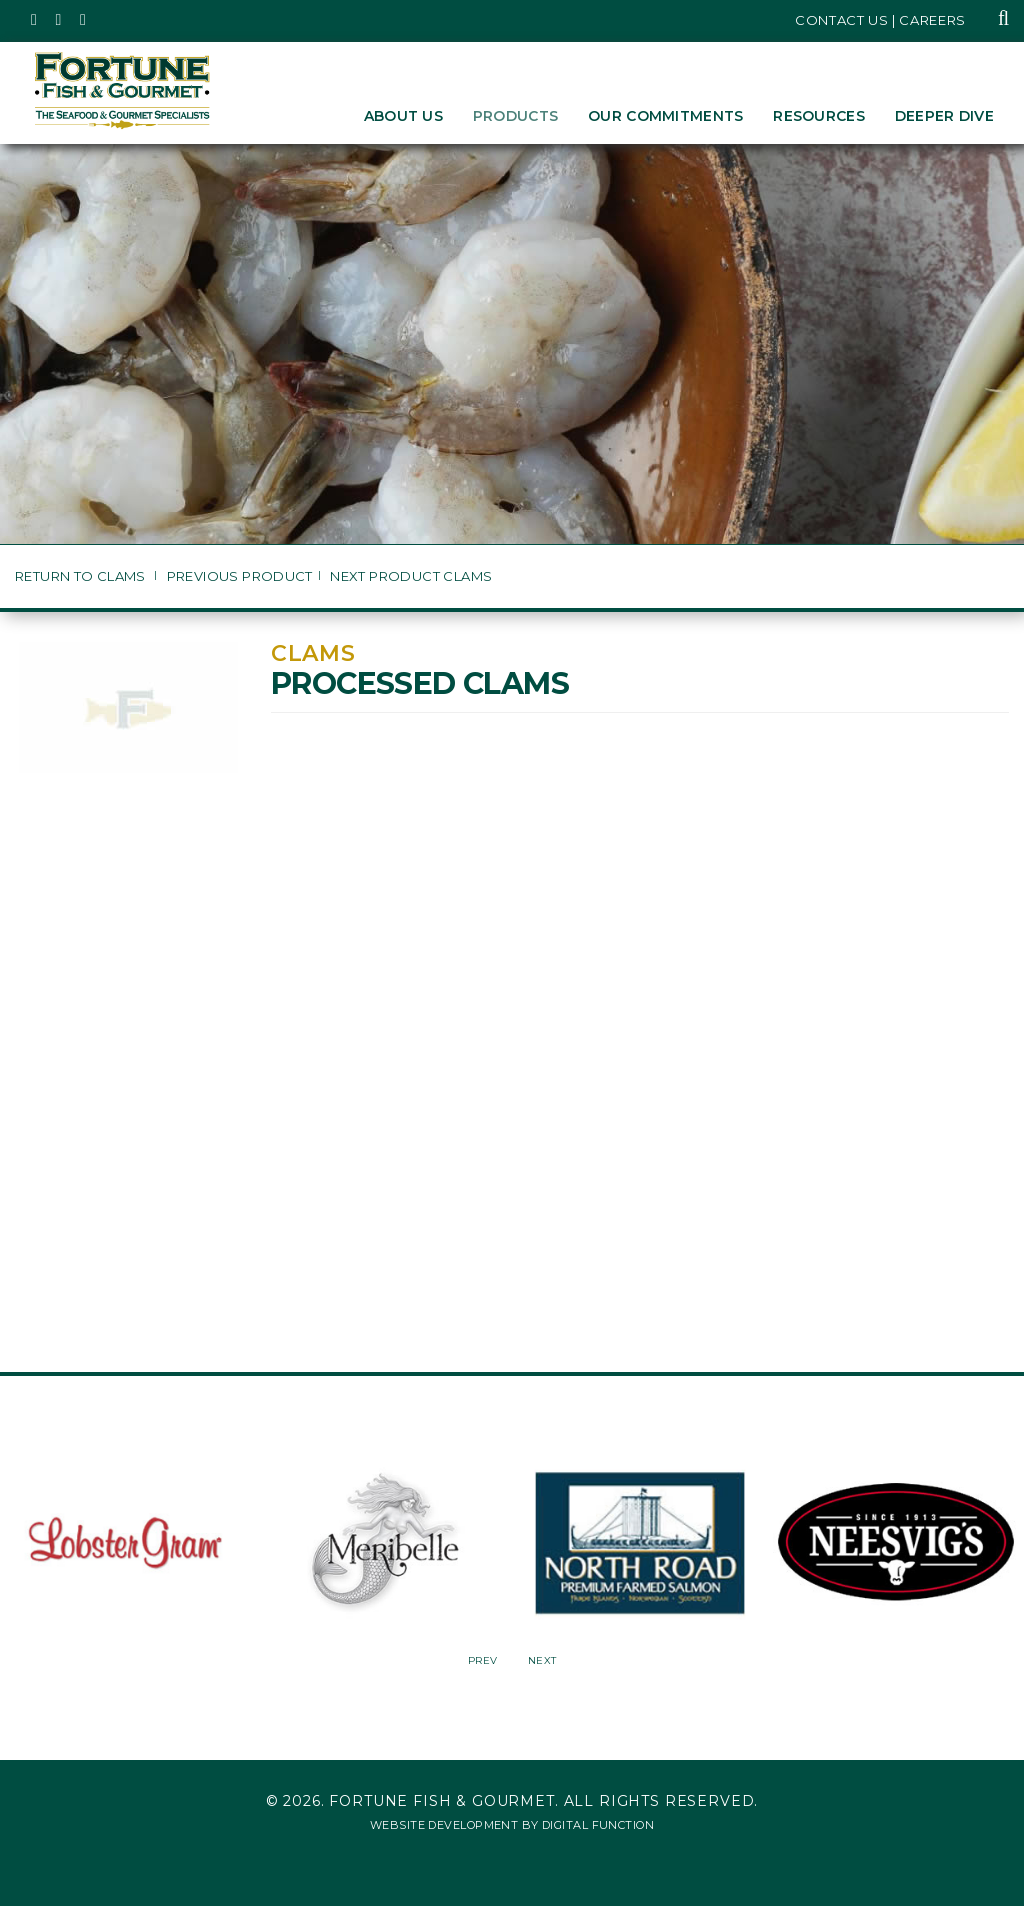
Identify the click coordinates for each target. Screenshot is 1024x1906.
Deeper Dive (944, 116)
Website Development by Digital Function (512, 1825)
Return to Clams (82, 576)
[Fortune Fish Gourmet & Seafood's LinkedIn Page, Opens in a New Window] (83, 20)
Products (515, 116)
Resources (819, 116)
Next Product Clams (411, 576)
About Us (403, 116)
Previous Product (240, 576)
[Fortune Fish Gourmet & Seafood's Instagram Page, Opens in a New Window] (59, 20)
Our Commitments (665, 116)
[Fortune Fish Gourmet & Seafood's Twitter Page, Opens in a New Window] (34, 20)
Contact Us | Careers (880, 20)
